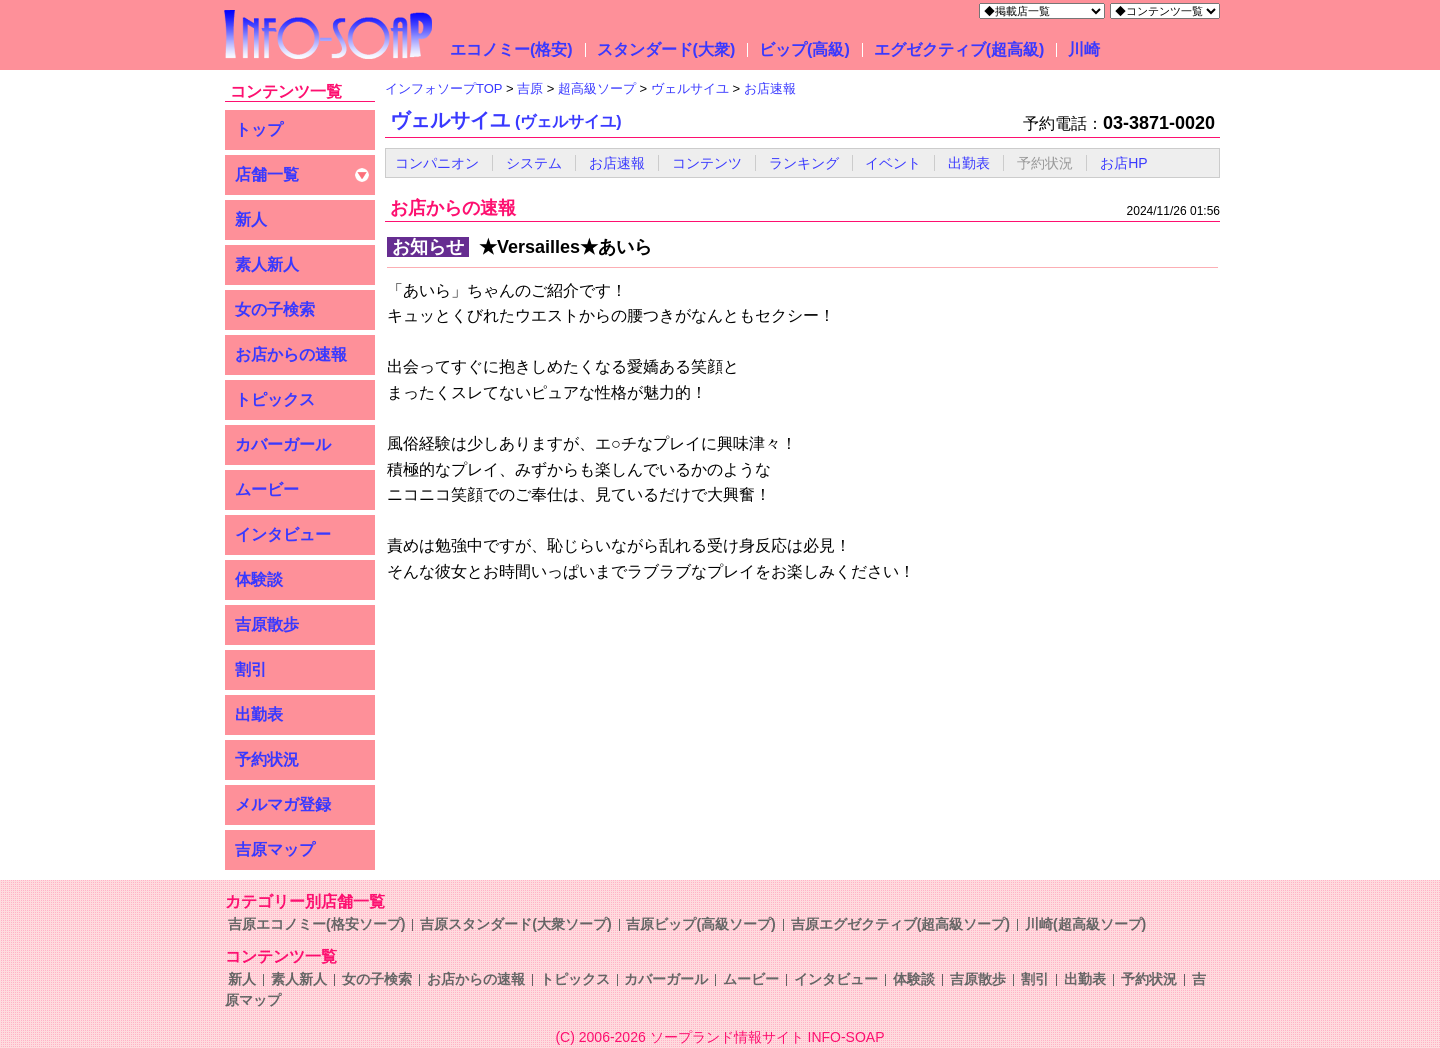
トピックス (275, 399)
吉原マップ (275, 849)
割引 (251, 669)
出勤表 (259, 714)
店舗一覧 (267, 174)
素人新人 (267, 264)
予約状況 (267, 759)
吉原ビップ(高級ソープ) (700, 924)
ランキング (804, 163)
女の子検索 (275, 309)
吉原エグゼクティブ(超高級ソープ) (900, 924)
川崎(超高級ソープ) (1085, 924)
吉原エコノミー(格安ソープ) (316, 924)
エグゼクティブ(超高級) (959, 49)
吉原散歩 (267, 624)
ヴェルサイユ (506, 120)
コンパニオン (437, 163)
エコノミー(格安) (511, 49)
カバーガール (283, 444)
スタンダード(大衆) (666, 49)
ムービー (267, 489)
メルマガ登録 (283, 804)
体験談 (259, 579)
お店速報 (617, 163)
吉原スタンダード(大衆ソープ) (515, 924)
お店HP (1123, 163)
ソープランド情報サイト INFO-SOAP (767, 1037)
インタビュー (283, 534)
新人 (251, 219)
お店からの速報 (291, 354)
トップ (259, 129)
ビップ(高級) (804, 49)
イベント (893, 163)
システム (534, 163)
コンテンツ (707, 163)
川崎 (1084, 49)
